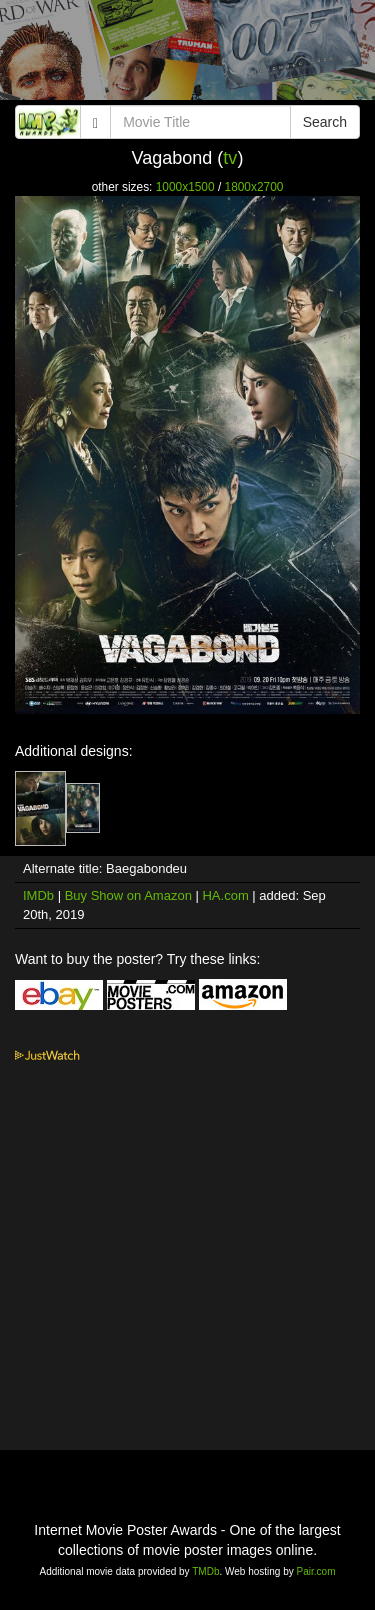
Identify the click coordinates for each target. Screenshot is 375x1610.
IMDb (38, 895)
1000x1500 (185, 187)
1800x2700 (254, 187)
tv (230, 158)
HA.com (225, 895)
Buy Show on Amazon (128, 895)
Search (325, 122)
